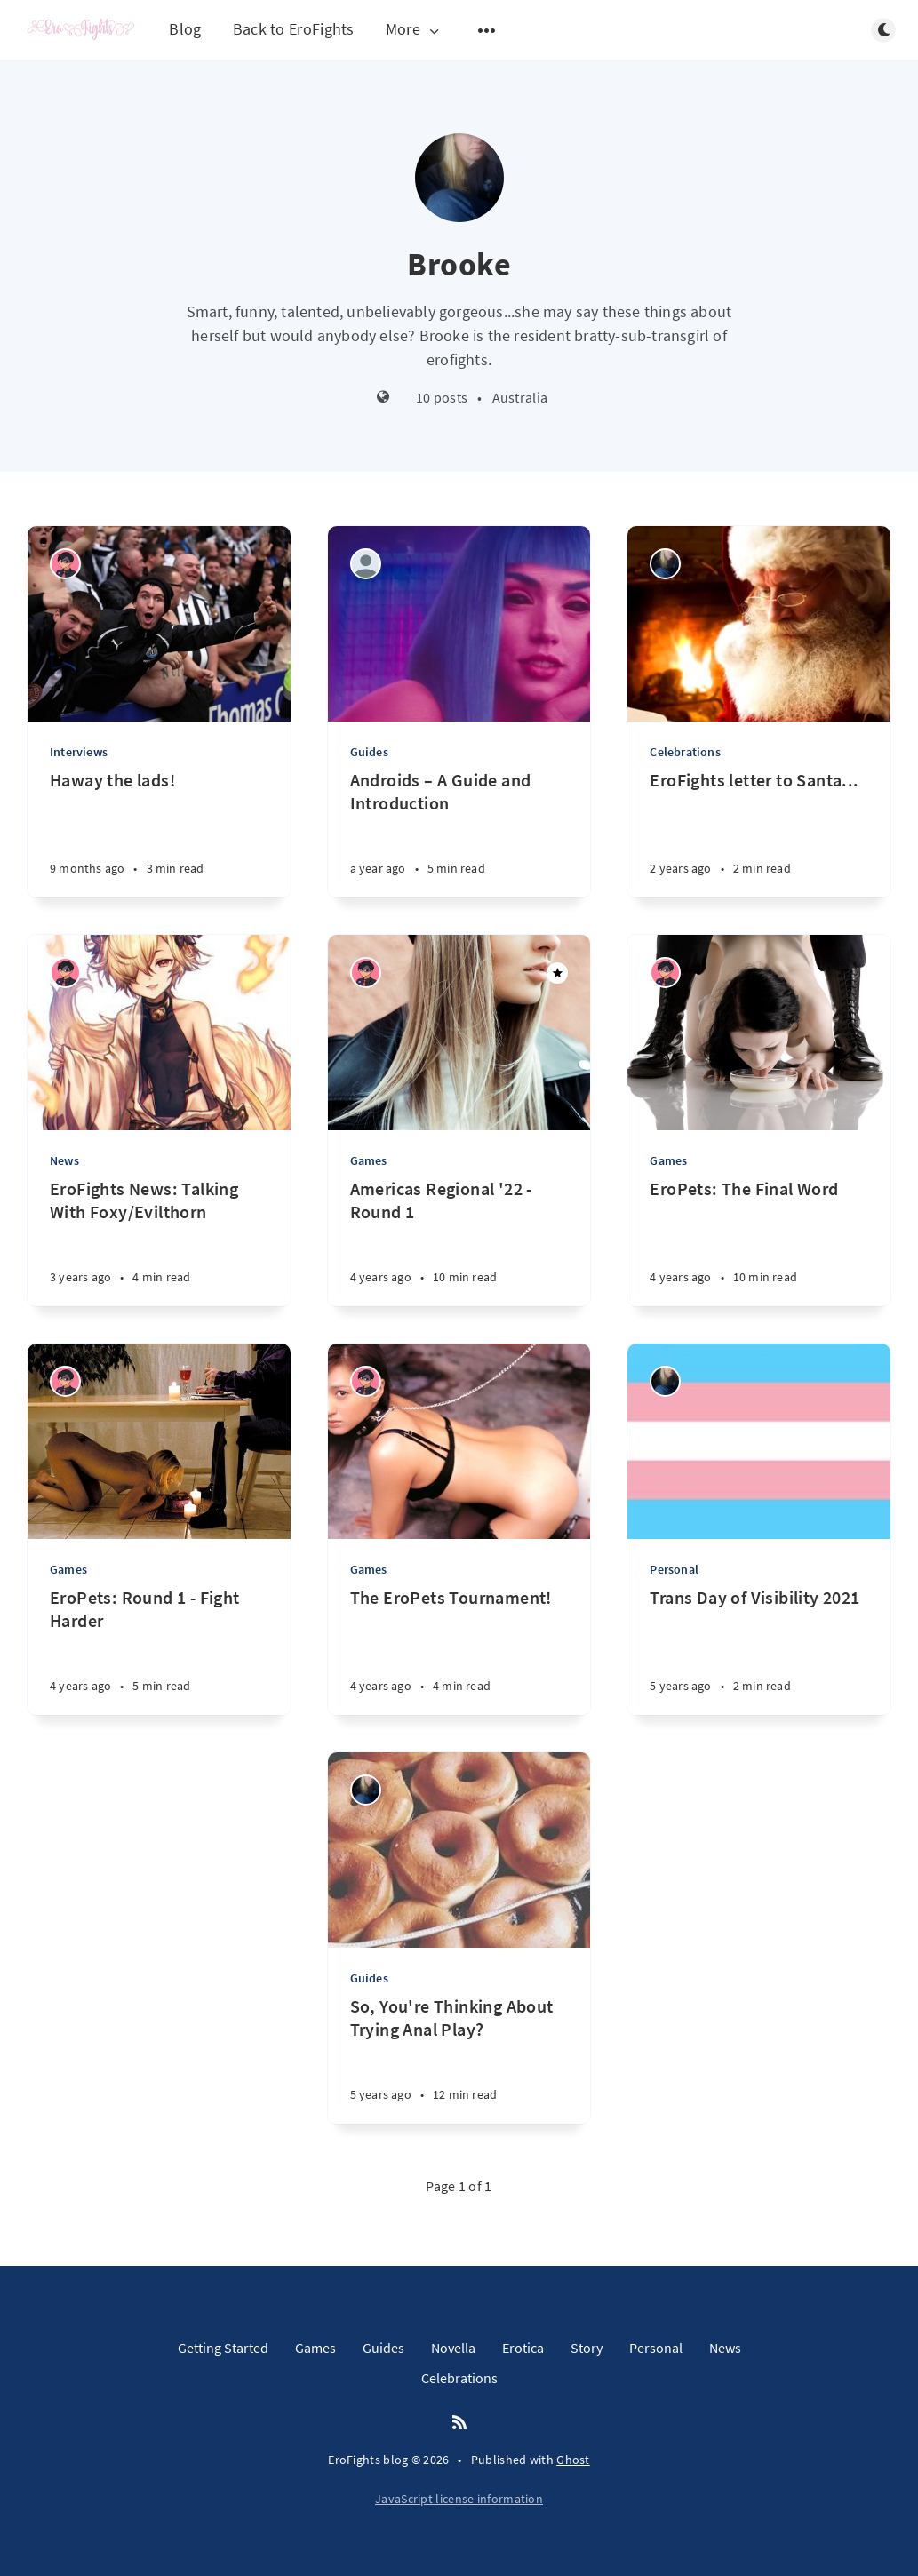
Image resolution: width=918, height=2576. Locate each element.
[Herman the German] (365, 563)
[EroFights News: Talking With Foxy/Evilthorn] (159, 1241)
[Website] (383, 397)
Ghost (573, 2460)
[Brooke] (665, 563)
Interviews (79, 752)
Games (368, 1160)
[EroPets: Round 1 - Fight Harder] (159, 1650)
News (64, 1160)
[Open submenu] (487, 30)
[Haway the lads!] (159, 833)
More (414, 29)
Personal (674, 1569)
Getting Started (223, 2348)
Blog (185, 29)
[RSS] (459, 2423)
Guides (369, 752)
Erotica (523, 2348)
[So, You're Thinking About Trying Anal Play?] (459, 2059)
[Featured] (557, 973)
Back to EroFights (294, 29)
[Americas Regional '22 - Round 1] (459, 1241)
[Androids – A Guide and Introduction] (459, 833)
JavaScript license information (459, 2499)
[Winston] (65, 563)
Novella (453, 2348)
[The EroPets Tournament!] (459, 1650)
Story (587, 2348)
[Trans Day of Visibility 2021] (758, 1650)
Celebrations (685, 752)
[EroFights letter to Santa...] (758, 833)
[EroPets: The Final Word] (758, 1241)
